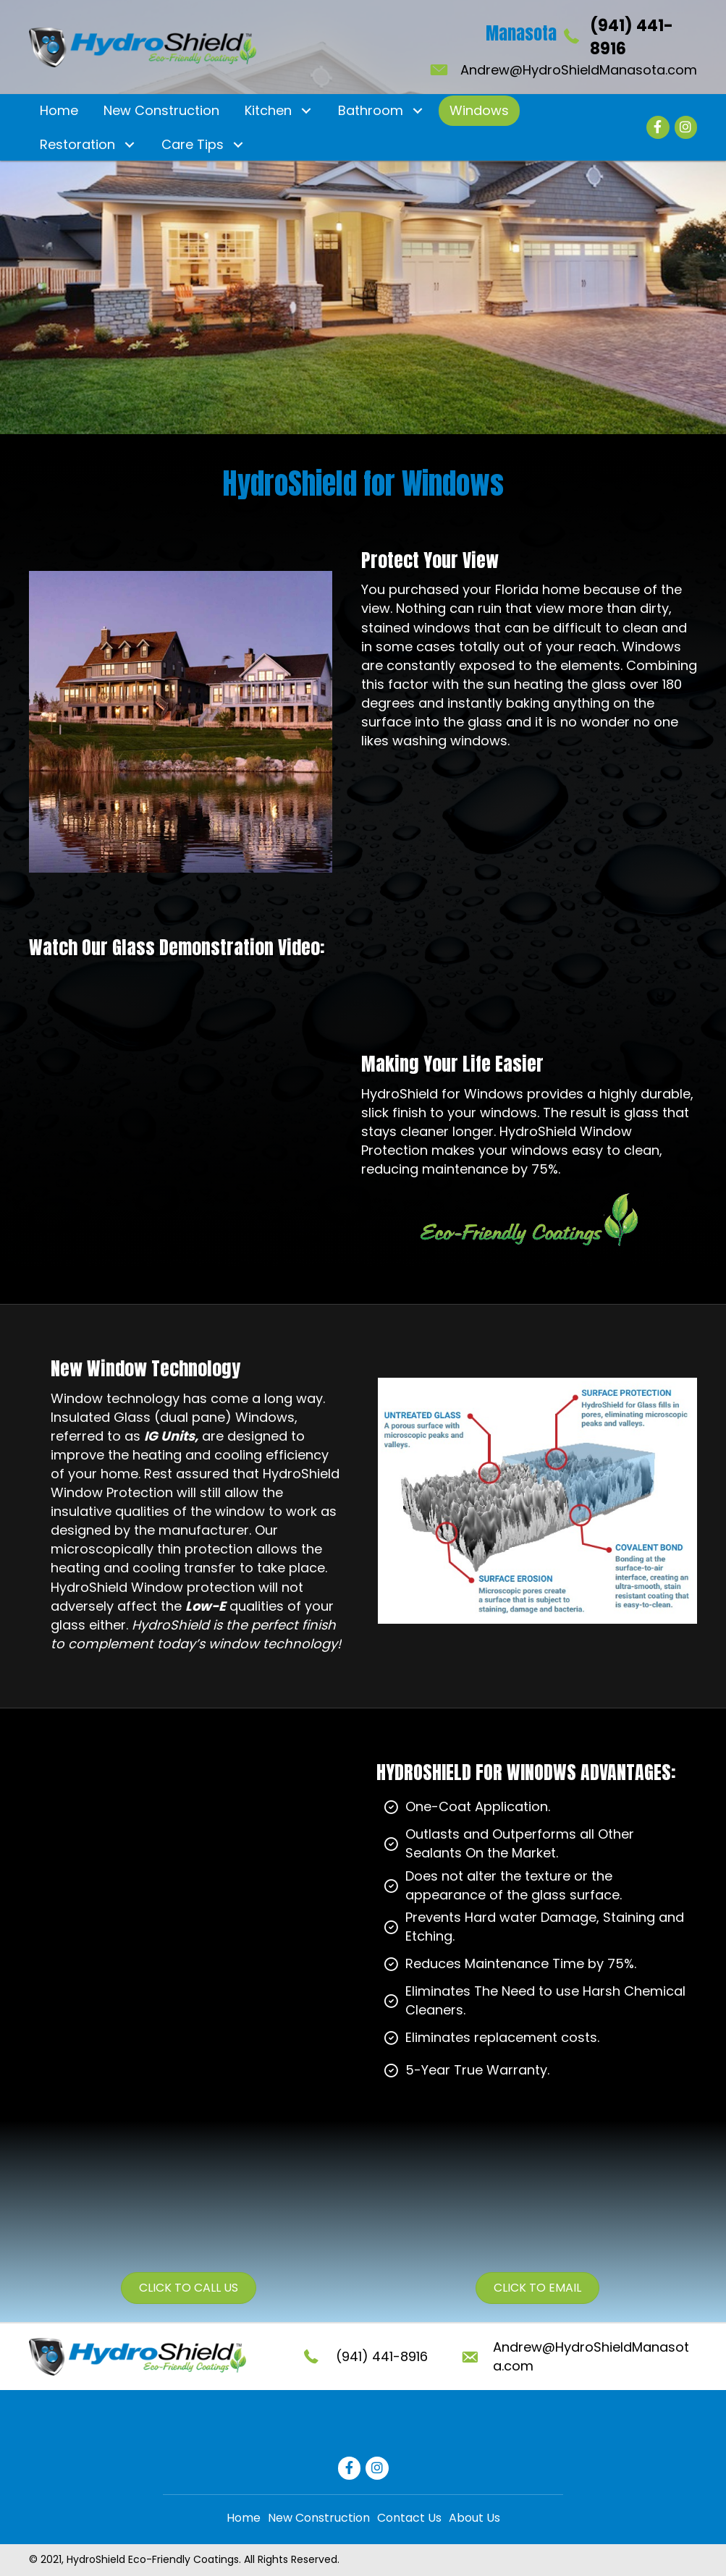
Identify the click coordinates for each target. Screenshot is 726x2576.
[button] (305, 111)
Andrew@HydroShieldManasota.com (578, 70)
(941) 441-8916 (382, 2356)
